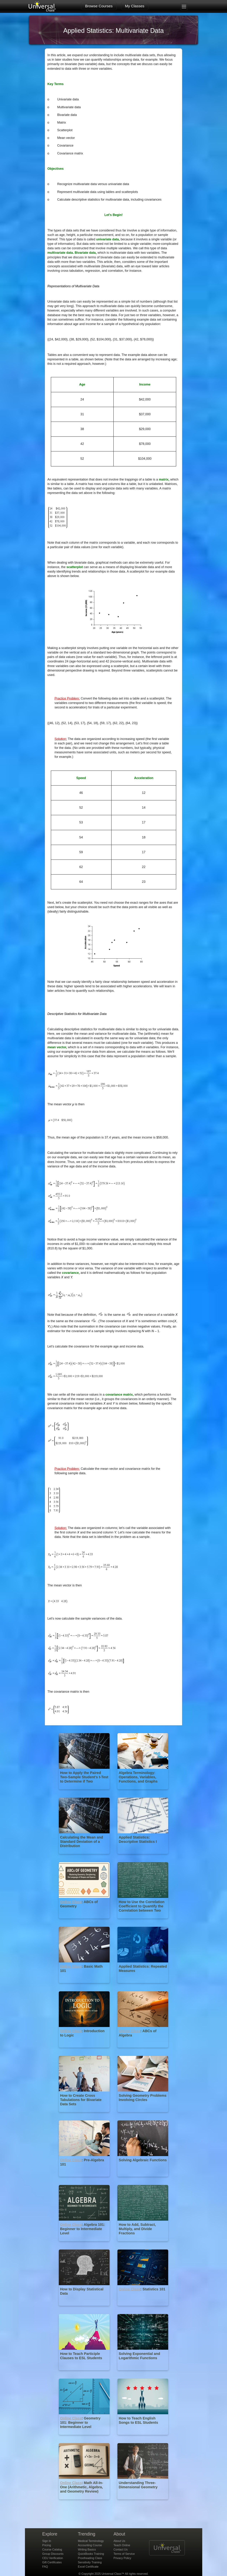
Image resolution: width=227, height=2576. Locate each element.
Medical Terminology (91, 2540)
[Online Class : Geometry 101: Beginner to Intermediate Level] (84, 2437)
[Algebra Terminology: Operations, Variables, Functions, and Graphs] (143, 1791)
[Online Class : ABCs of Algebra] (143, 2050)
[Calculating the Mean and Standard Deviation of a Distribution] (84, 1856)
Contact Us (121, 2549)
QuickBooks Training (91, 2553)
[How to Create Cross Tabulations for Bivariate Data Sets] (84, 2114)
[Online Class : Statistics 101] (143, 2308)
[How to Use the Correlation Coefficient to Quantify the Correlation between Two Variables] (143, 1921)
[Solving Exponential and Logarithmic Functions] (143, 2372)
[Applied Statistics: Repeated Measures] (143, 1985)
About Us (119, 2540)
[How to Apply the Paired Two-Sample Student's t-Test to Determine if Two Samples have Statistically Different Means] (84, 1791)
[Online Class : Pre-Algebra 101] (84, 2179)
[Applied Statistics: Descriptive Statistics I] (143, 1856)
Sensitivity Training (90, 2562)
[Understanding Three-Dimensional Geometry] (143, 2501)
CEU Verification (52, 2558)
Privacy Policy (122, 2558)
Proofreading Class (90, 2558)
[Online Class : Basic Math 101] (84, 1985)
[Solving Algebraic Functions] (143, 2179)
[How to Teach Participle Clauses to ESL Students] (84, 2372)
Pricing (46, 2545)
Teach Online (122, 2545)
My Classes (135, 6)
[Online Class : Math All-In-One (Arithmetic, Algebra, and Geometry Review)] (84, 2501)
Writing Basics (87, 2549)
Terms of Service (124, 2553)
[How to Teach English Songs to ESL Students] (143, 2437)
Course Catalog (52, 2549)
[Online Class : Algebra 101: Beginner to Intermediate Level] (84, 2243)
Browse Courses (99, 6)
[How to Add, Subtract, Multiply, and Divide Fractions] (143, 2243)
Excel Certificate (88, 2566)
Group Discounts (52, 2553)
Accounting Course (90, 2545)
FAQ (45, 2566)
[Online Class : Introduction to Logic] (84, 2050)
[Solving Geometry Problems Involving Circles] (143, 2114)
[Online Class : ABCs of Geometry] (84, 1921)
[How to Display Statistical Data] (84, 2308)
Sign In (46, 2540)
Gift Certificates (52, 2562)
